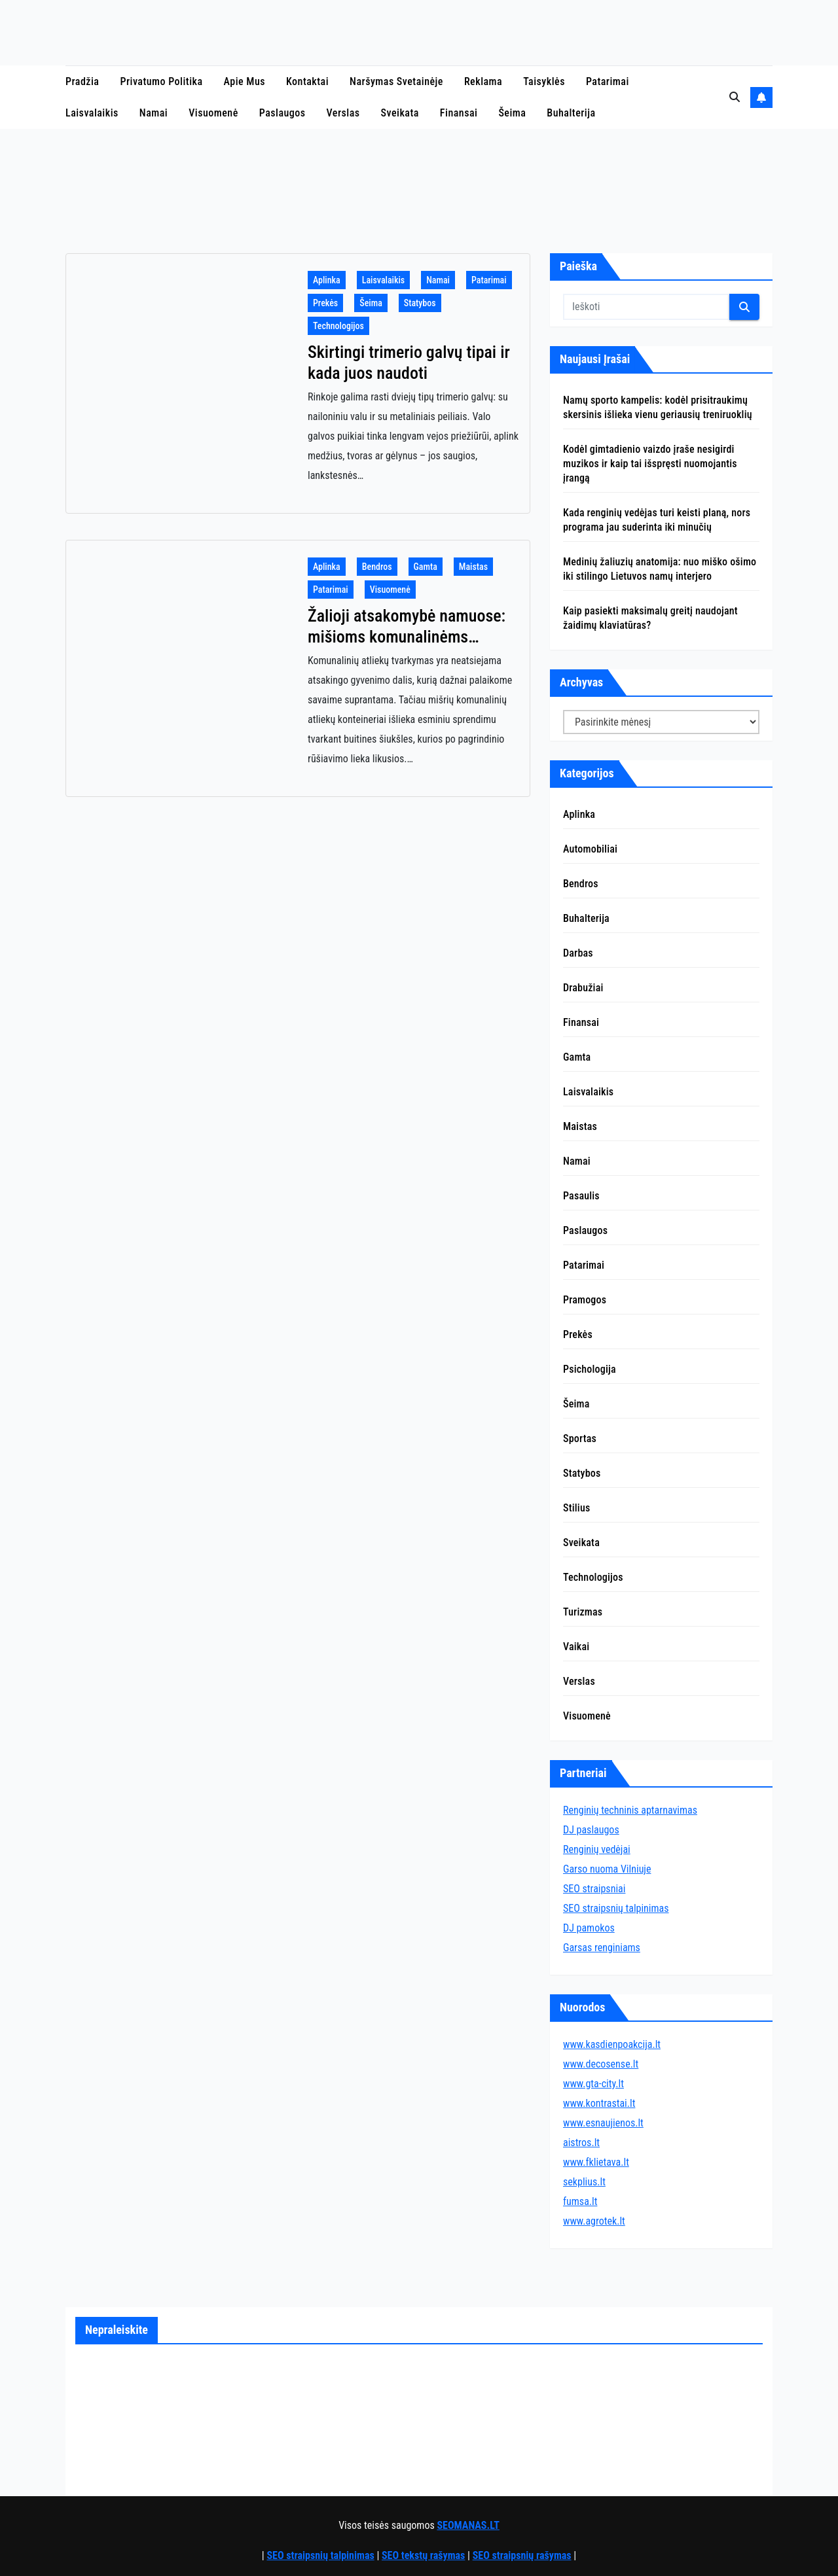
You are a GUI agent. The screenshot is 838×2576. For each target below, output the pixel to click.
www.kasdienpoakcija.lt (612, 2044)
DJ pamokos (589, 1928)
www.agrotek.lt (594, 2221)
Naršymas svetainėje (396, 81)
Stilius (576, 1508)
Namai (153, 113)
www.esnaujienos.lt (603, 2123)
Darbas (578, 953)
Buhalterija (571, 113)
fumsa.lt (580, 2201)
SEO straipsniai (594, 1888)
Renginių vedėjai (596, 1849)
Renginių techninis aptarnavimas (630, 1810)
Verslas (343, 113)
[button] (734, 97)
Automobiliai (590, 849)
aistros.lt (581, 2142)
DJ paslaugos (591, 1830)
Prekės (325, 303)
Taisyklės (544, 81)
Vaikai (576, 1646)
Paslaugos (282, 113)
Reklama (483, 81)
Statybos (420, 303)
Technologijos (338, 326)
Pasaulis (581, 1196)
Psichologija (589, 1369)
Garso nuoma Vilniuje (607, 1869)
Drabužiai (583, 987)
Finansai (459, 113)
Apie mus (244, 81)
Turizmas (582, 1612)
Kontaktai (307, 81)
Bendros (377, 566)
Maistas (473, 566)
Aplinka (326, 280)
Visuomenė (213, 113)
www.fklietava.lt (596, 2162)
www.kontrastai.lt (599, 2103)
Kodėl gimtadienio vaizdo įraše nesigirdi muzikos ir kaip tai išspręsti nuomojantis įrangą (650, 463)
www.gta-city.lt (593, 2083)
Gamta (425, 566)
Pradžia (82, 81)
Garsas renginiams (601, 1947)
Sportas (579, 1438)
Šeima (512, 113)
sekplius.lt (584, 2182)
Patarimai (607, 81)
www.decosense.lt (600, 2064)
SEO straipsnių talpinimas (616, 1908)
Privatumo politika (161, 81)
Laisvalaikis (91, 113)
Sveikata (400, 113)
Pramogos (584, 1300)
